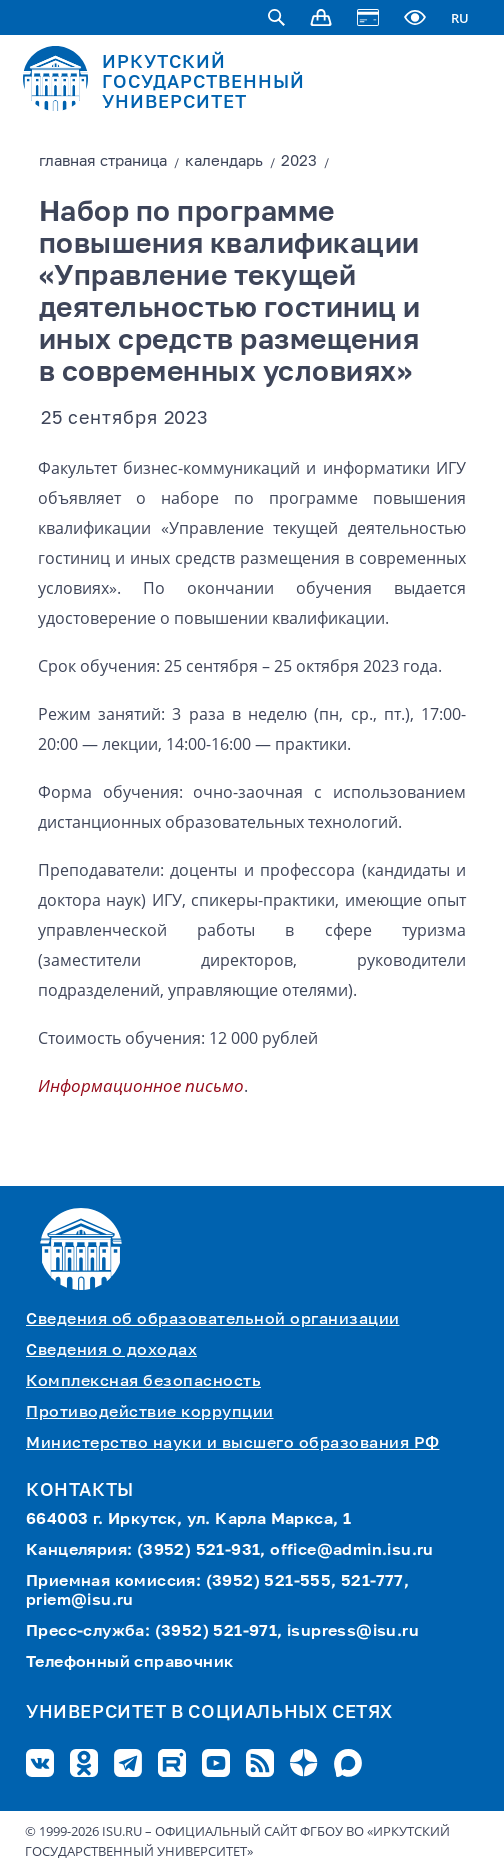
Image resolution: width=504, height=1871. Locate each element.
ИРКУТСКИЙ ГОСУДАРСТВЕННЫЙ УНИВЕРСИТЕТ (203, 83)
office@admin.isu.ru (352, 1551)
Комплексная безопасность (143, 1382)
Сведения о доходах (111, 1351)
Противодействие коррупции (150, 1413)
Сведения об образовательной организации (213, 1320)
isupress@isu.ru (353, 1632)
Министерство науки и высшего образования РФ (233, 1444)
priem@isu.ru (80, 1601)
